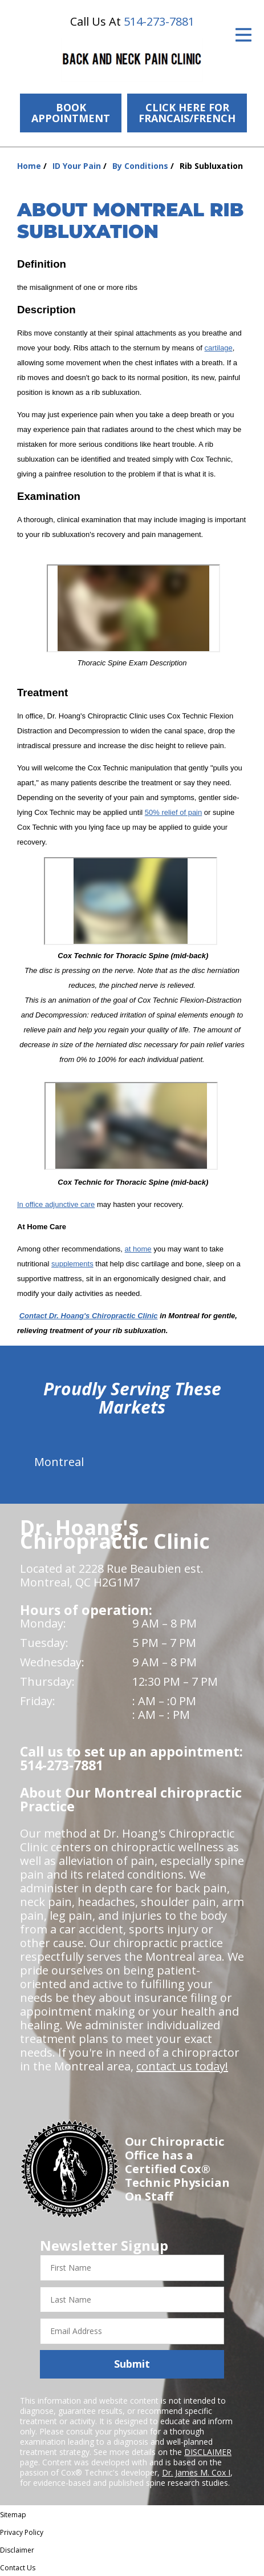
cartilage (219, 348)
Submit (132, 2364)
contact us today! (182, 2066)
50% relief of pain (173, 812)
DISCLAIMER (207, 2451)
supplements (72, 1263)
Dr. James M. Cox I (196, 2472)
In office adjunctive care (56, 1204)
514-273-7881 (159, 21)
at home (138, 1249)
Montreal (59, 1461)
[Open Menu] (243, 35)
